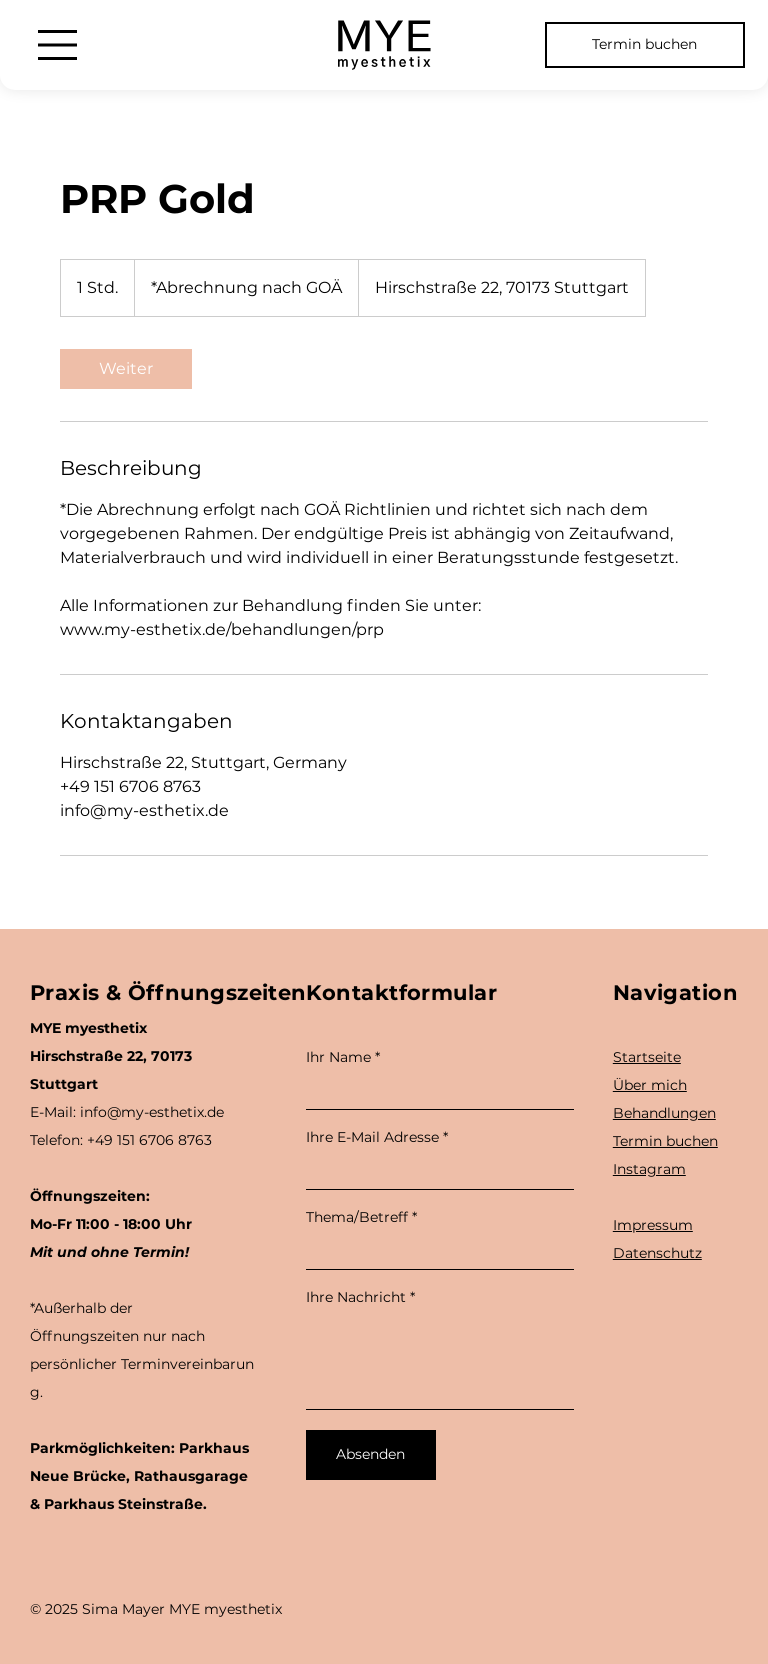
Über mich (650, 1085)
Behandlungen (664, 1113)
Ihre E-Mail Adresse (372, 1137)
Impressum (653, 1225)
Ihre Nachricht (356, 1297)
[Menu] (58, 45)
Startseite (647, 1057)
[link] (126, 369)
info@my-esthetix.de (152, 1112)
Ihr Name (338, 1057)
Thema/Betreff (357, 1217)
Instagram (649, 1169)
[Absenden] (371, 1455)
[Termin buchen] (645, 45)
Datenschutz (657, 1253)
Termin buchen (665, 1141)
